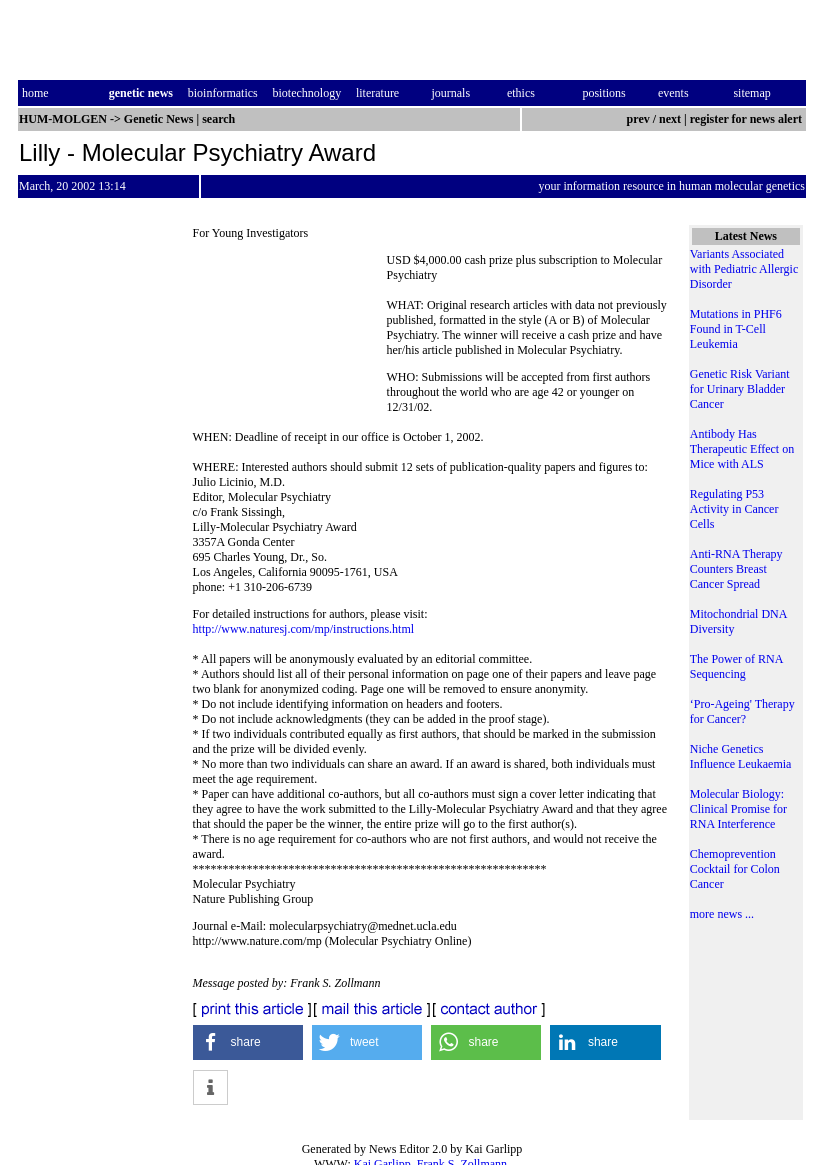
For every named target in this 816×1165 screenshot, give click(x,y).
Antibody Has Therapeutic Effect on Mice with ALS (742, 449)
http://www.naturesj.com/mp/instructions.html (304, 629)
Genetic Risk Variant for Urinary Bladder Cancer (740, 389)
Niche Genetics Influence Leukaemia (741, 756)
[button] (248, 1042)
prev (638, 119)
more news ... (722, 914)
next (670, 119)
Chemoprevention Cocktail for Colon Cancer (735, 869)
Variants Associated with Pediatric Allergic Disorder (744, 269)
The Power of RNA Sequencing (736, 666)
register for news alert (747, 119)
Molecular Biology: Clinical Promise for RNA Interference (738, 809)
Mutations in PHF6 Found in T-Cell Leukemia (736, 329)
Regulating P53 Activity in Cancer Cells (734, 509)
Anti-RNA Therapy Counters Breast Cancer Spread (736, 569)
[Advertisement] (290, 327)
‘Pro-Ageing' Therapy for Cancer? (742, 711)
